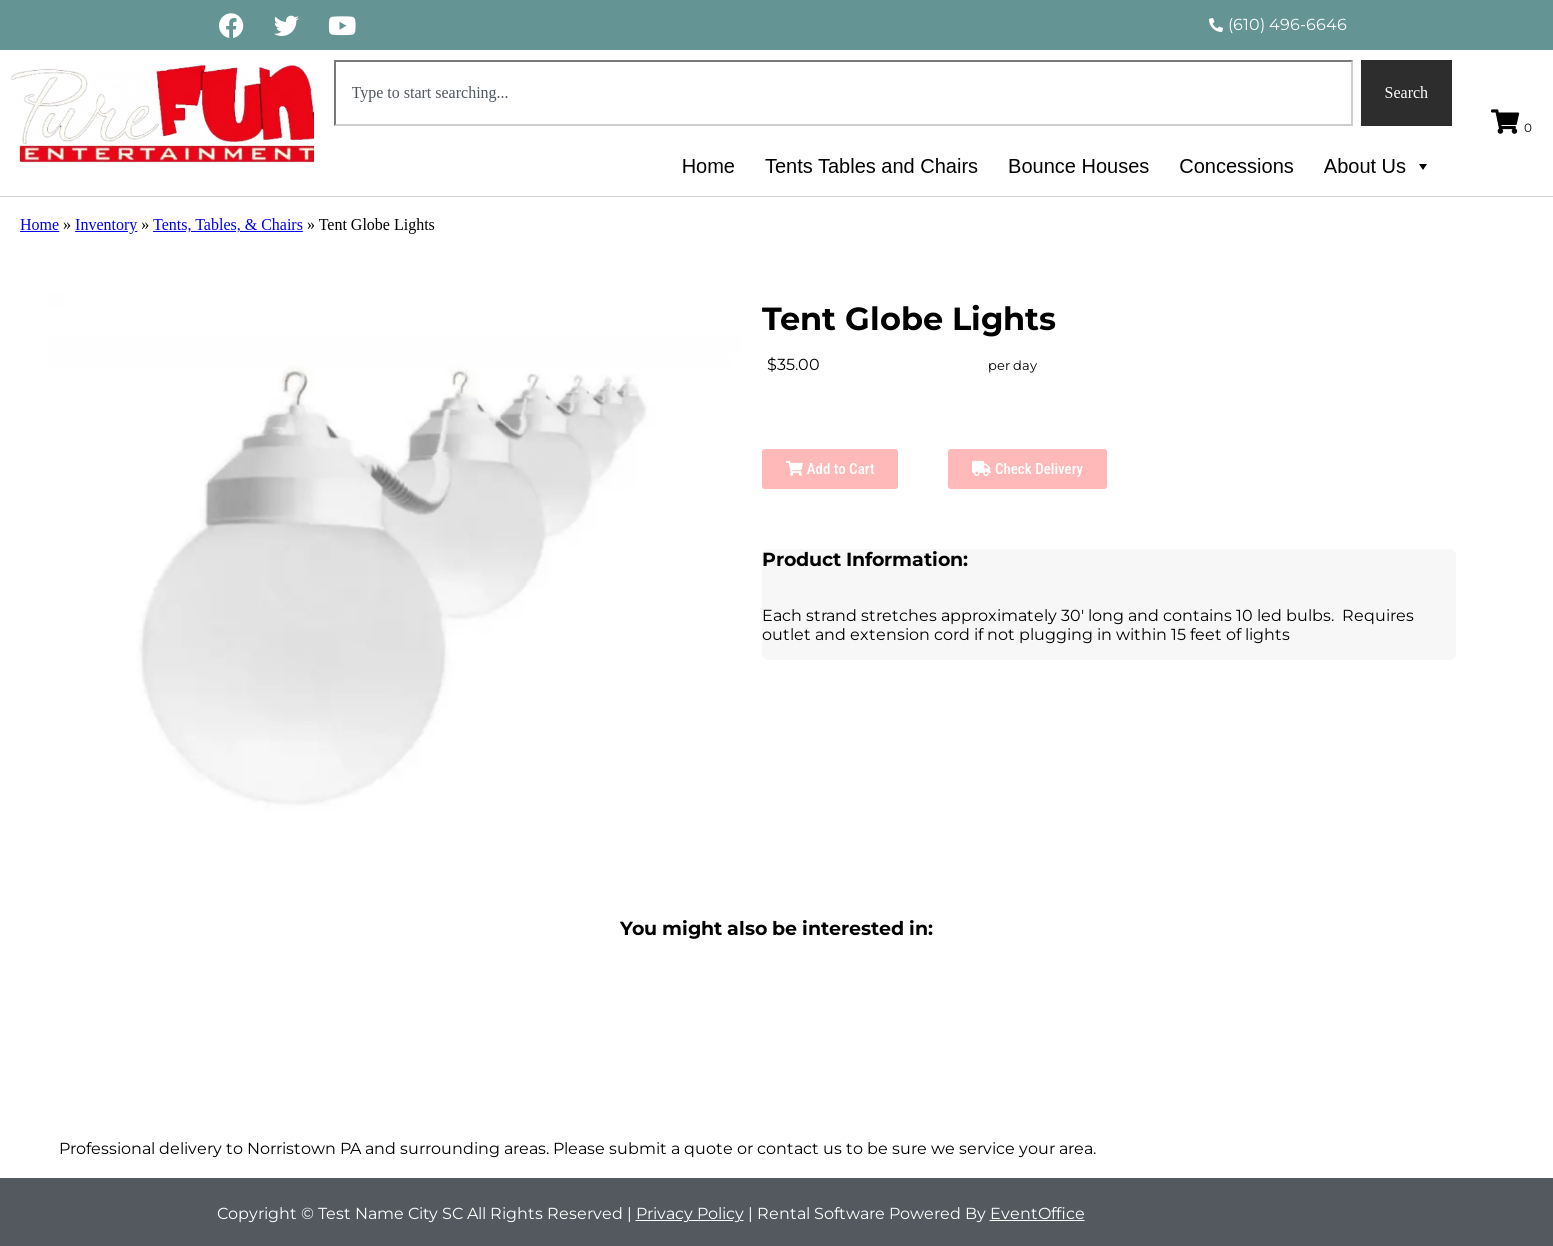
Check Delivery (1027, 469)
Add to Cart (830, 469)
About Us (1378, 166)
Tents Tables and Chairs (871, 166)
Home (708, 166)
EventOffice (1037, 1213)
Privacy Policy (690, 1213)
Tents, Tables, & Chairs (228, 224)
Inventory (106, 224)
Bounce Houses (1078, 166)
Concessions (1236, 166)
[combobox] (843, 93)
